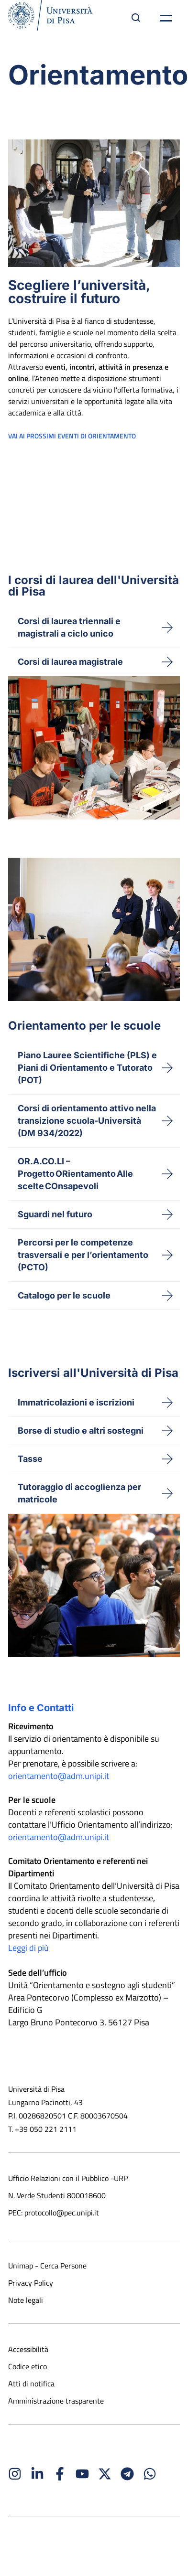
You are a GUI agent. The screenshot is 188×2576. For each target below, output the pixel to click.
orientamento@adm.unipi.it (58, 1775)
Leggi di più (28, 1947)
